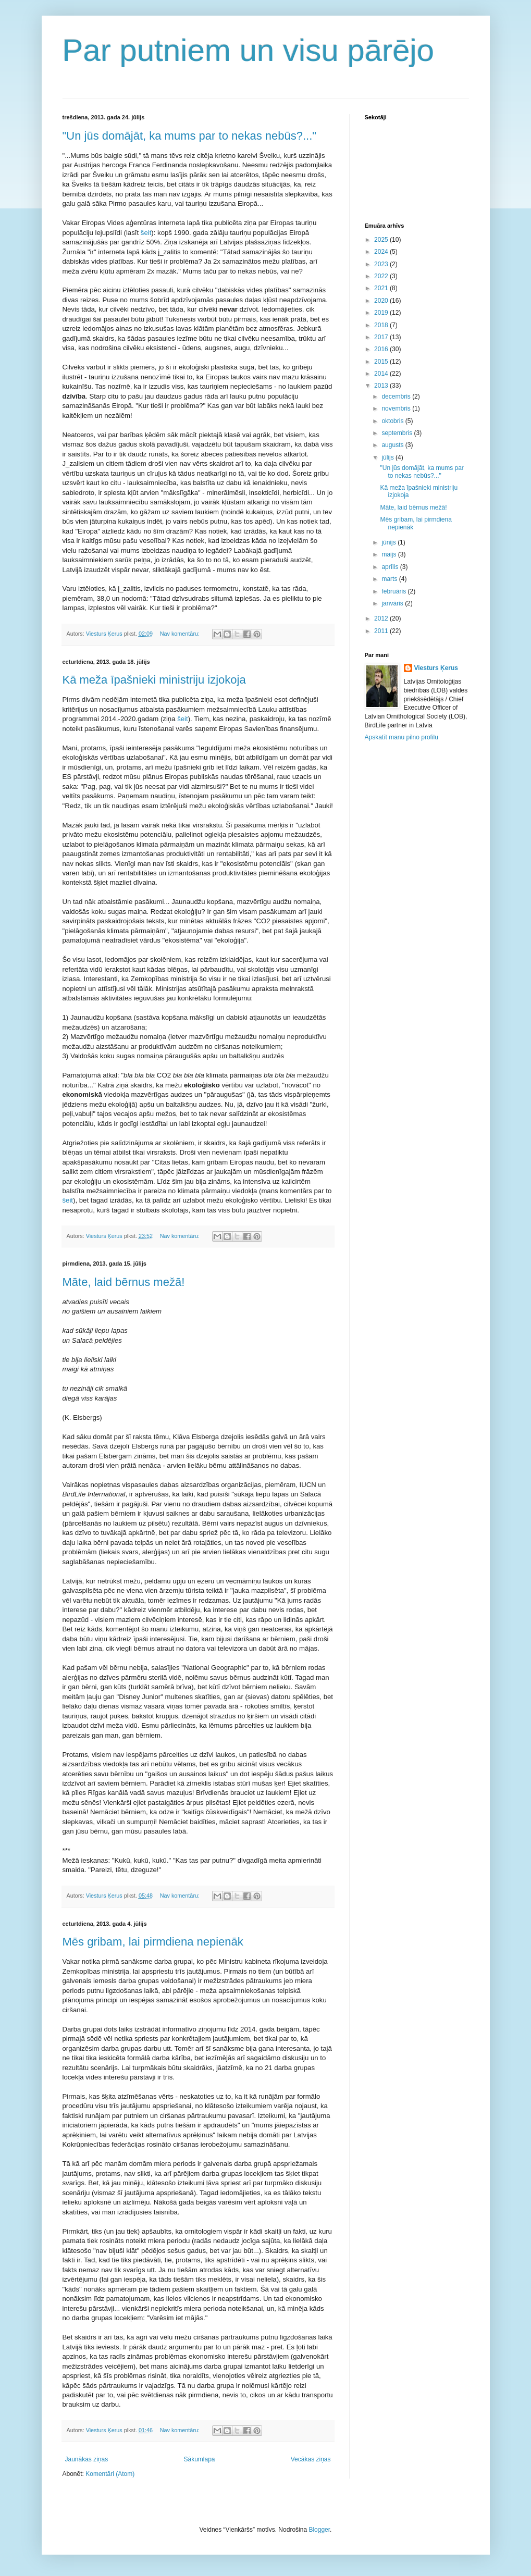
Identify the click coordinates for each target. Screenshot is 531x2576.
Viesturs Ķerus (436, 668)
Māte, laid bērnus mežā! (124, 1282)
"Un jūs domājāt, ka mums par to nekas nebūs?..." (190, 135)
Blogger (319, 2529)
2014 (382, 373)
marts (390, 579)
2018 (382, 325)
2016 (382, 349)
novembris (396, 408)
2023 (382, 264)
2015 (382, 361)
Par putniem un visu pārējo (249, 50)
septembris (397, 433)
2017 (382, 337)
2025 (382, 239)
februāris (394, 591)
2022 (382, 276)
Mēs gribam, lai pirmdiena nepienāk (153, 1941)
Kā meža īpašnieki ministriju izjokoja (154, 679)
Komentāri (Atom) (109, 2474)
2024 (382, 251)
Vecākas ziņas (311, 2459)
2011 (382, 631)
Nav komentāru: (180, 633)
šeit (146, 233)
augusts (393, 445)
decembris (396, 396)
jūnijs (389, 542)
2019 (382, 312)
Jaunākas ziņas (86, 2459)
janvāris (393, 603)
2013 (382, 385)
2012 (382, 618)
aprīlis (390, 567)
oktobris (393, 421)
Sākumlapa (199, 2459)
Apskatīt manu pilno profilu (401, 737)
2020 (382, 300)
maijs (389, 554)
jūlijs (388, 457)
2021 (382, 288)
